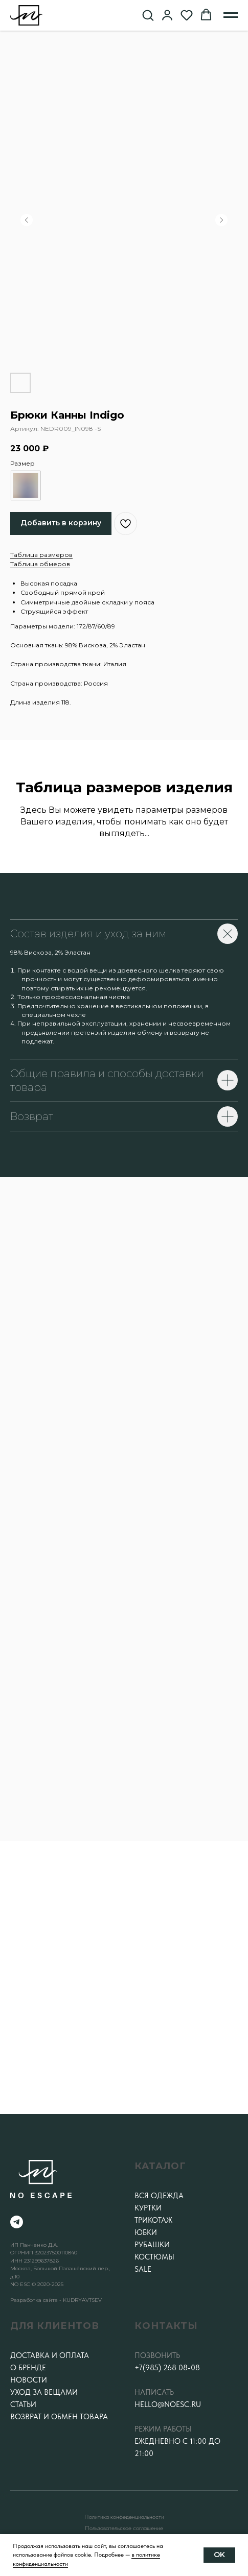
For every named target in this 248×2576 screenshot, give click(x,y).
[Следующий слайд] (221, 220)
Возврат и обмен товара (59, 2416)
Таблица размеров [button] (41, 554)
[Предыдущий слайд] (26, 220)
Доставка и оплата (49, 2355)
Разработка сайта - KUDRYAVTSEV (56, 2300)
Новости (28, 2380)
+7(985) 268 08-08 (167, 2367)
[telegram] (16, 2222)
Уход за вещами (44, 2392)
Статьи (23, 2404)
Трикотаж (153, 2220)
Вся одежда (159, 2195)
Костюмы (154, 2257)
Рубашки (152, 2244)
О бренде (28, 2367)
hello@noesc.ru (167, 2404)
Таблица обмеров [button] (40, 564)
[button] (148, 15)
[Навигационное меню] (230, 15)
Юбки (145, 2232)
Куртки (148, 2208)
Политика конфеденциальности (124, 2516)
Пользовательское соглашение (124, 2528)
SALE (142, 2269)
